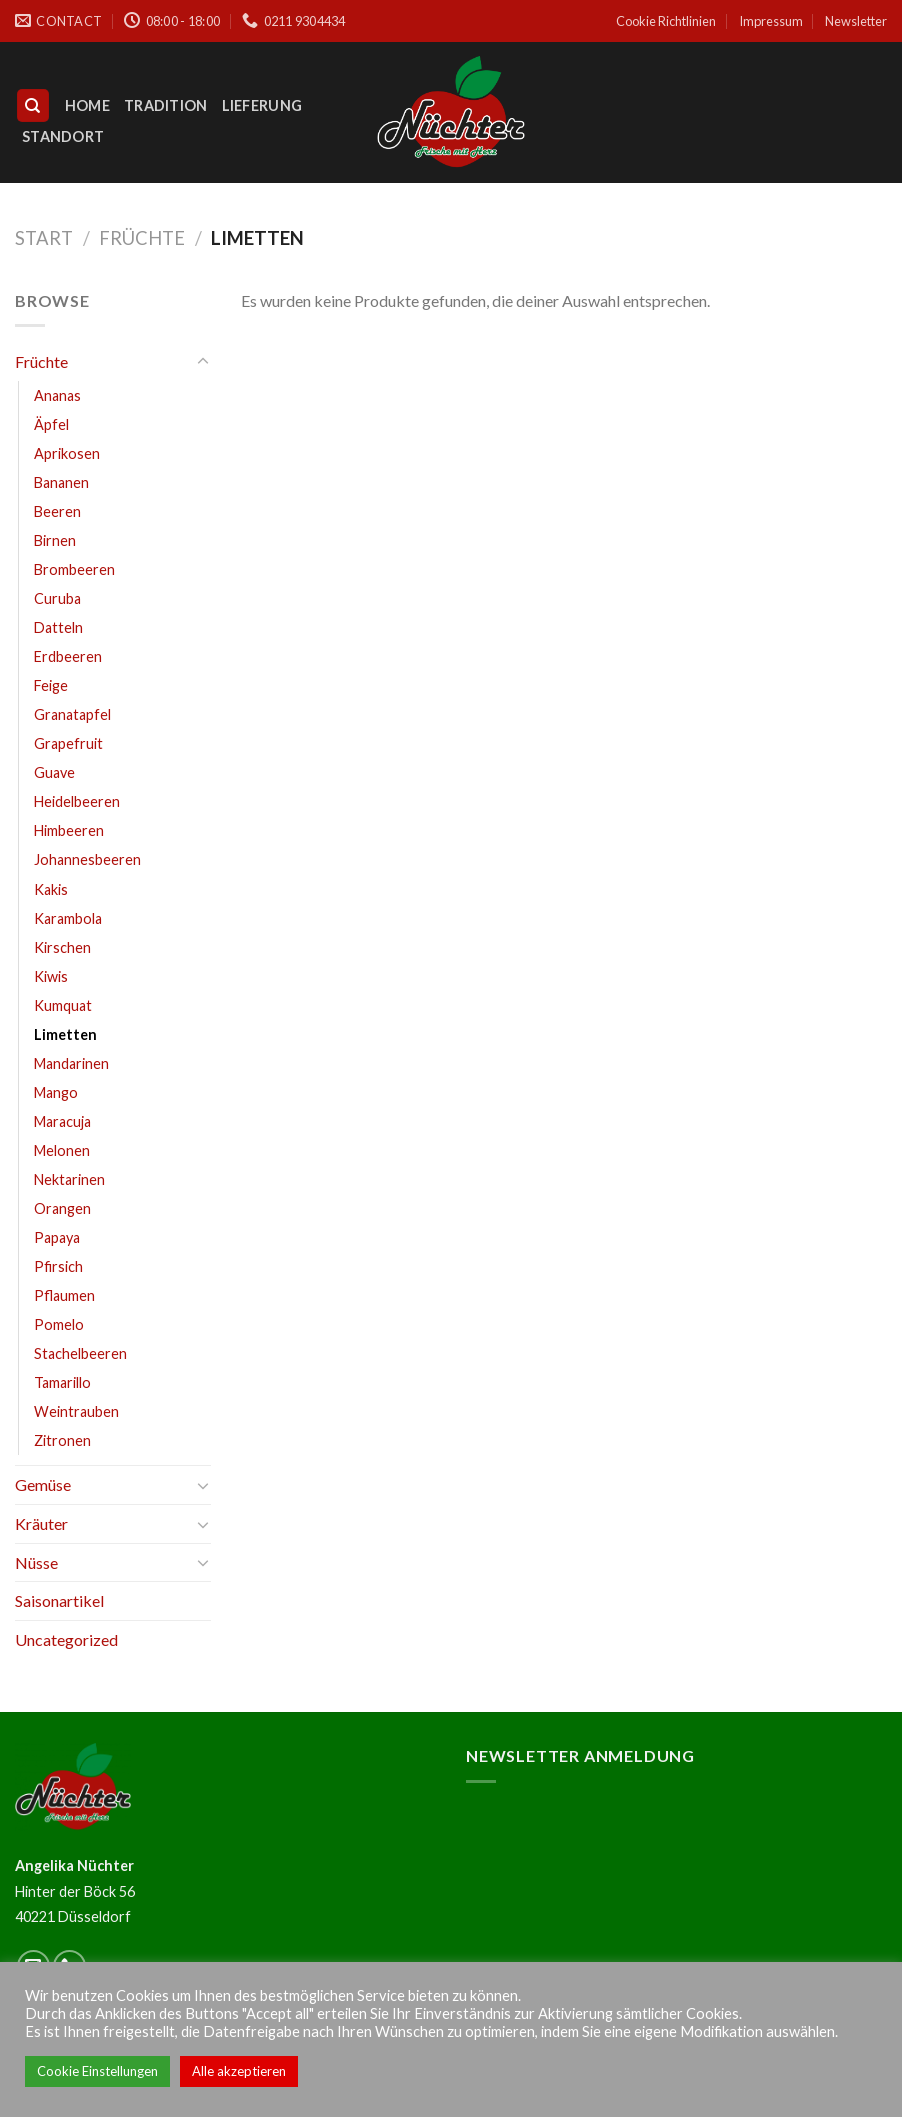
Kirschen (62, 947)
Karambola (68, 918)
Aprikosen (67, 453)
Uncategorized (66, 1639)
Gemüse (43, 1484)
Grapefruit (68, 743)
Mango (56, 1092)
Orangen (62, 1208)
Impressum (771, 21)
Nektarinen (69, 1179)
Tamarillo (62, 1382)
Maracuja (62, 1121)
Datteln (58, 627)
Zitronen (62, 1440)
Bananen (61, 482)
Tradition (166, 105)
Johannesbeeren (87, 859)
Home (87, 105)
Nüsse (36, 1562)
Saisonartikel (59, 1600)
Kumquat (63, 1005)
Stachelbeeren (80, 1353)
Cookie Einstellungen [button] (97, 2071)
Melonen (62, 1150)
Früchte (142, 238)
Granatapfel (72, 714)
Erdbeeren (68, 656)
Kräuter (41, 1523)
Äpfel (51, 424)
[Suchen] (33, 105)
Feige (51, 685)
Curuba (57, 598)
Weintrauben (76, 1411)
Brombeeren (74, 569)
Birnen (55, 540)
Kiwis (51, 976)
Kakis (51, 889)
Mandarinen (71, 1063)
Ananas (57, 395)
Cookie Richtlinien (666, 21)
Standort (63, 136)
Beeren (57, 511)
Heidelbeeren (77, 801)
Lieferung (262, 105)
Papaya (57, 1237)
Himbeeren (69, 830)
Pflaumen (64, 1295)
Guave (54, 772)
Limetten (65, 1034)
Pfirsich (58, 1266)
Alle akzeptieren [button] (239, 2071)
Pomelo (59, 1324)
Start (44, 238)
